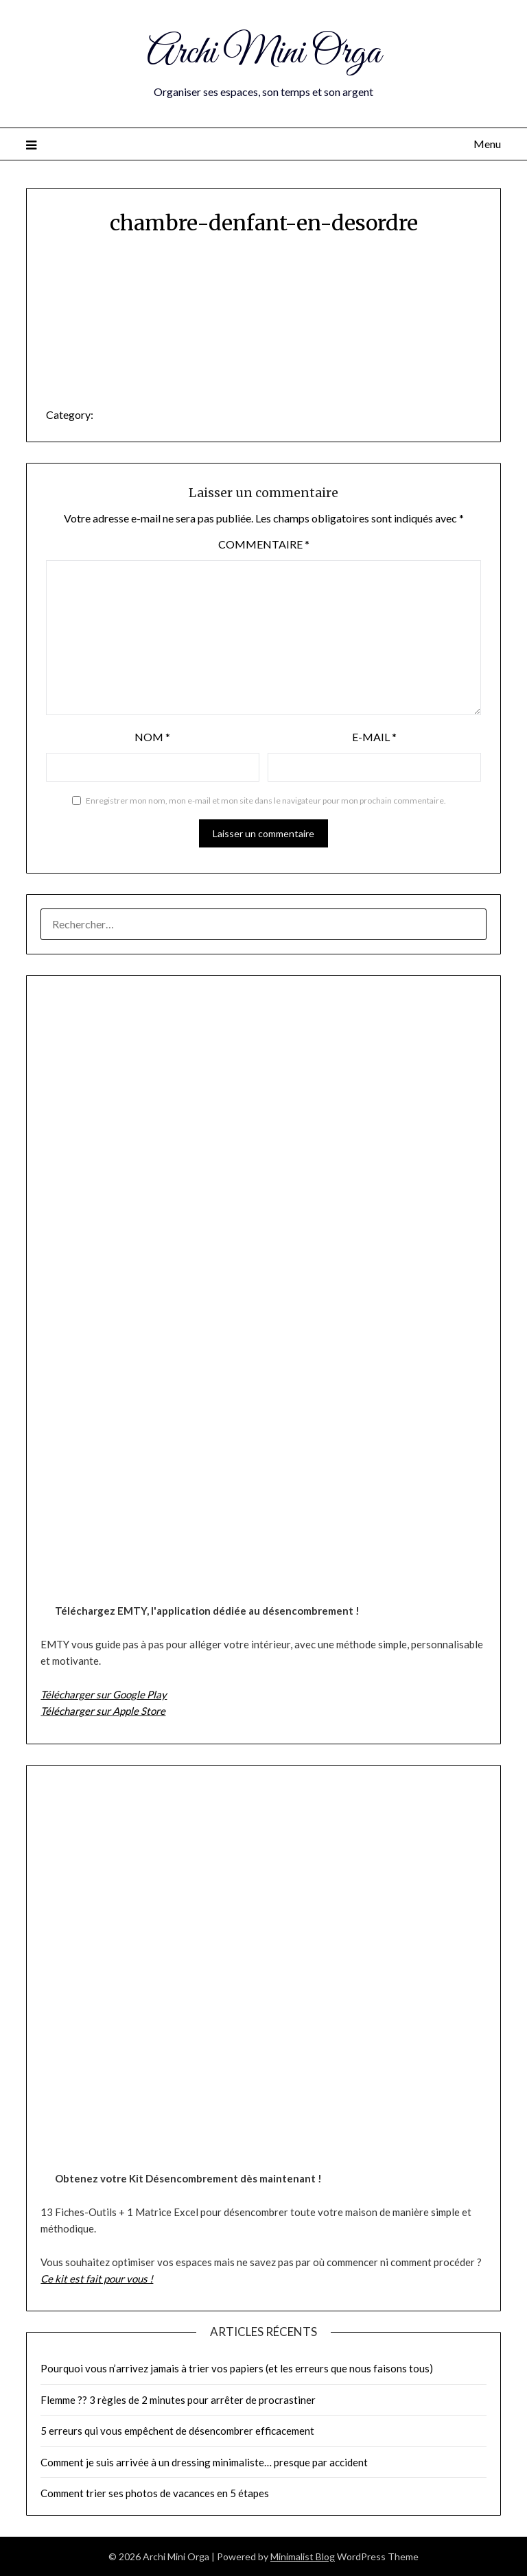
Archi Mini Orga (264, 53)
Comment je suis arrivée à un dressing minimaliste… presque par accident (204, 2462)
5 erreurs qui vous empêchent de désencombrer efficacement (177, 2430)
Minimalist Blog (302, 2556)
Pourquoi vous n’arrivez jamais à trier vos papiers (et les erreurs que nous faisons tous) (236, 2368)
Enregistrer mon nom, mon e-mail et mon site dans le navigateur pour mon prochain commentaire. (266, 800)
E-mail (374, 736)
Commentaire (263, 544)
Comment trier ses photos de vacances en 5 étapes (154, 2493)
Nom (152, 736)
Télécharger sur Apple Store (102, 1711)
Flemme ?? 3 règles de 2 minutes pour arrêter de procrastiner (178, 2400)
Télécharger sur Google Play (103, 1694)
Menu (487, 143)
